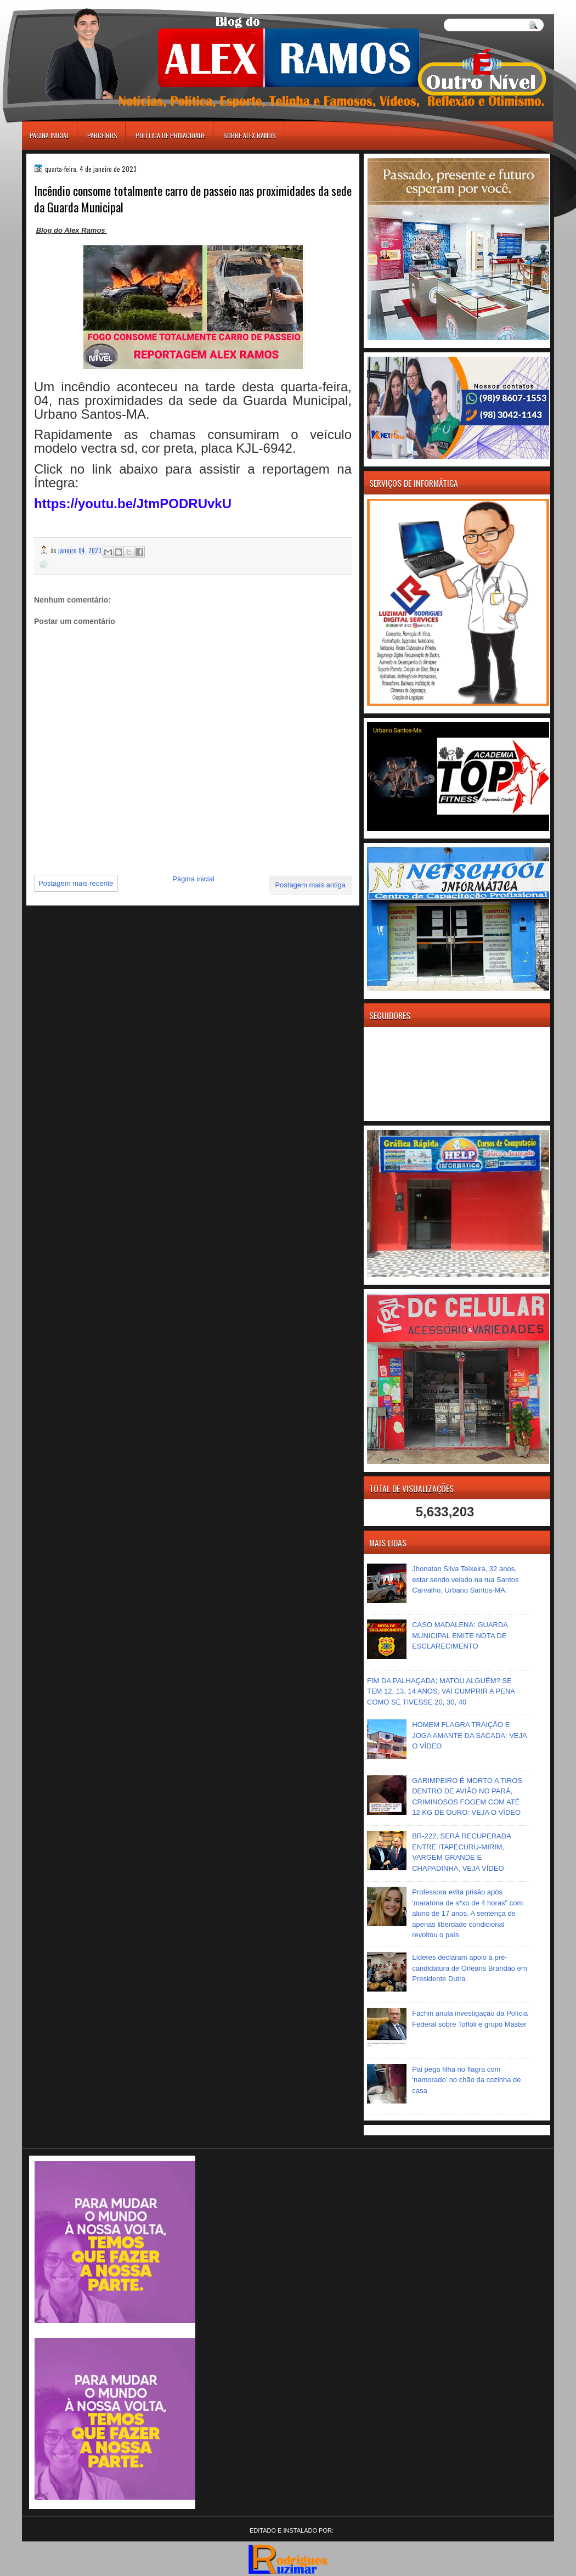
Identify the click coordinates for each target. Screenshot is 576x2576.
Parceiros (102, 135)
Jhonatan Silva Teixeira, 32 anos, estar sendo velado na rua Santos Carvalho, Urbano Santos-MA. (465, 1579)
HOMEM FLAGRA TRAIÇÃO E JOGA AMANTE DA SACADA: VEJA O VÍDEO (469, 1735)
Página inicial (49, 135)
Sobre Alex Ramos (249, 135)
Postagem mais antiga (310, 885)
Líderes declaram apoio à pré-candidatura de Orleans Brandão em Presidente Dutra (469, 1968)
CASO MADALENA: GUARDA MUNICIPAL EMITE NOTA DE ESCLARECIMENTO (459, 1635)
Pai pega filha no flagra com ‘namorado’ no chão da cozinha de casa (466, 2080)
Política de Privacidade (170, 135)
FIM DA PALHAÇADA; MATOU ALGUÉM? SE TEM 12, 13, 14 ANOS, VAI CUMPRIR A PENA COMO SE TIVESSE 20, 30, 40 (441, 1691)
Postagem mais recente (76, 883)
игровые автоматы (70, 5)
